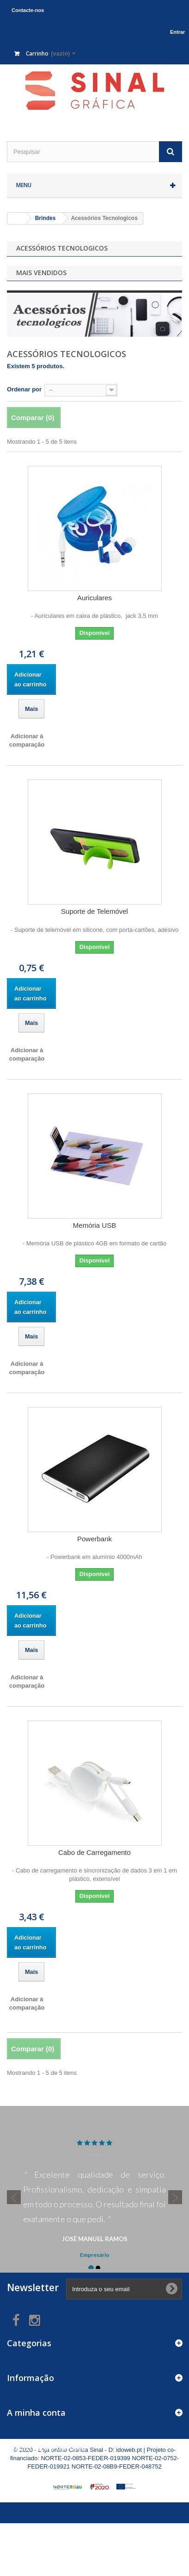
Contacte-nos (28, 10)
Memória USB (94, 1225)
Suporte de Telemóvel (94, 911)
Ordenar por (24, 389)
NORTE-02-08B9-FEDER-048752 (117, 2466)
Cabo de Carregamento (94, 1852)
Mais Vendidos (41, 272)
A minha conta (36, 2412)
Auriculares (94, 598)
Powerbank (94, 1539)
